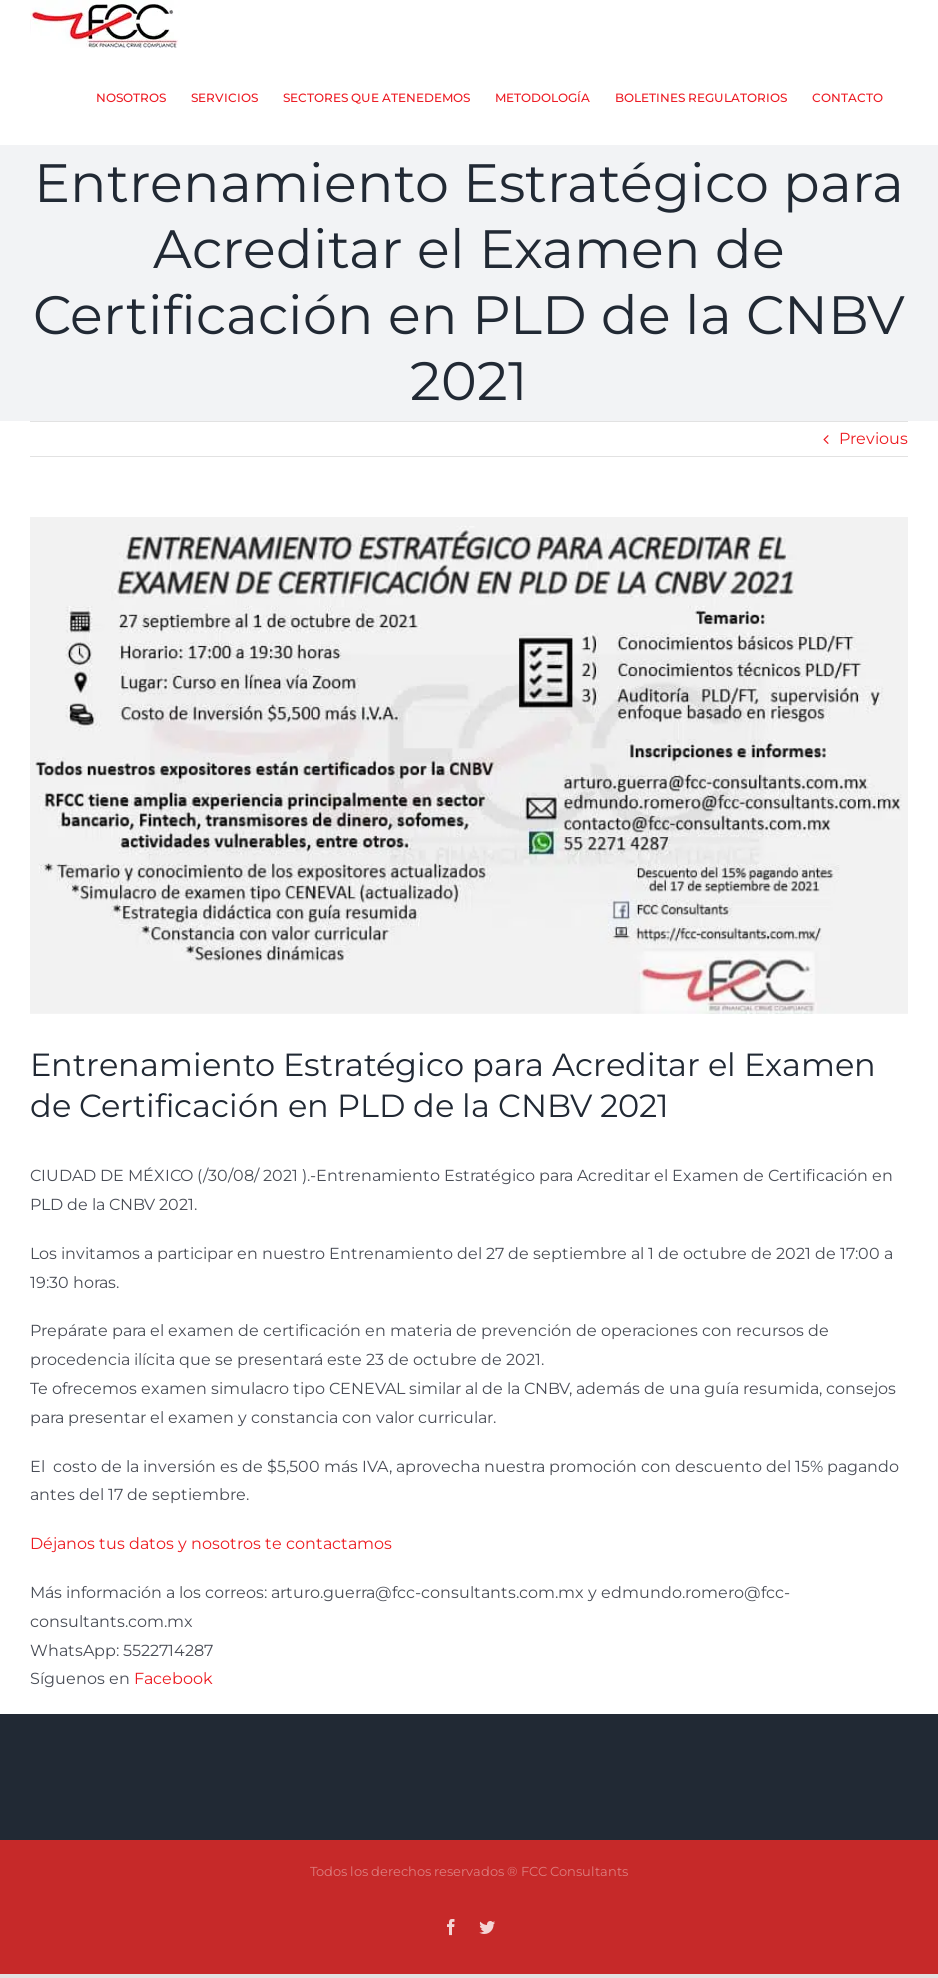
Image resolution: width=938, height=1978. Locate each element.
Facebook (173, 1708)
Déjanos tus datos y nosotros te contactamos (213, 1573)
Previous (873, 468)
